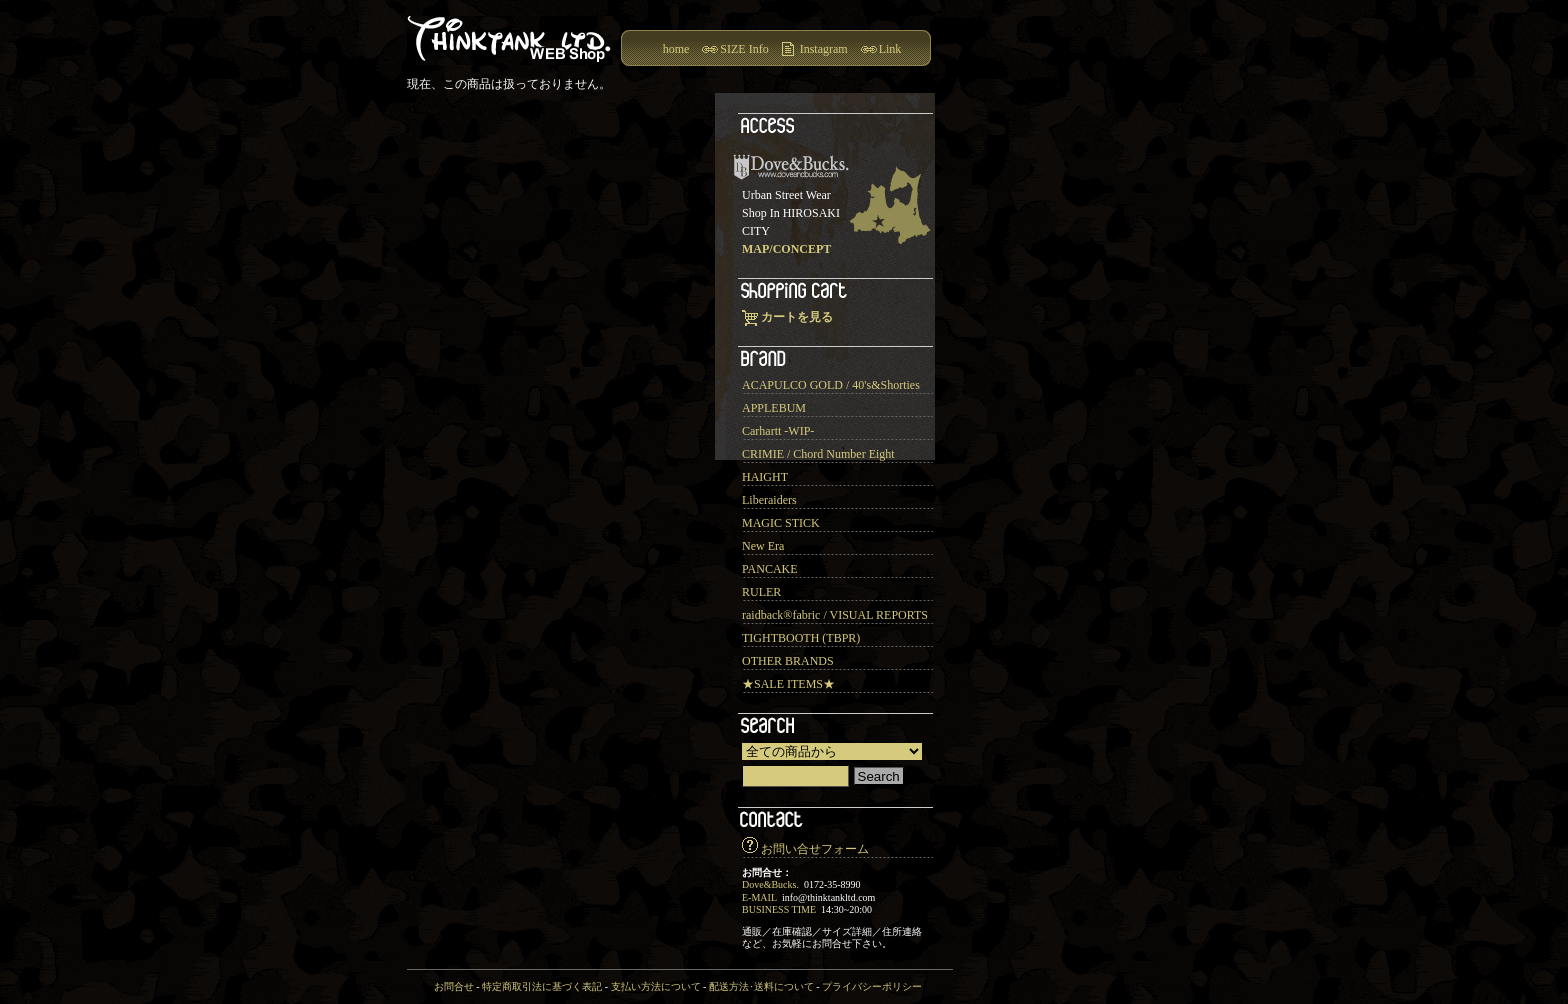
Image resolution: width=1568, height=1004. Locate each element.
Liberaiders (769, 500)
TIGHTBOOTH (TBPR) (801, 638)
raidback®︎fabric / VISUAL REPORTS (835, 615)
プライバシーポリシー (872, 986)
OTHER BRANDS (788, 661)
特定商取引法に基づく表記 (542, 986)
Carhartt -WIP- (778, 431)
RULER (761, 592)
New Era (763, 546)
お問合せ (454, 986)
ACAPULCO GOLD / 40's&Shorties (831, 385)
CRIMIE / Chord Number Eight (818, 454)
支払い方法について (656, 986)
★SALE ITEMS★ (788, 684)
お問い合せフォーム (815, 849)
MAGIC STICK (781, 523)
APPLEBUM (774, 408)
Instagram (824, 49)
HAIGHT (765, 477)
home (676, 49)
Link (890, 49)
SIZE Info (744, 49)
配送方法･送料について (761, 986)
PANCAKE (770, 569)
